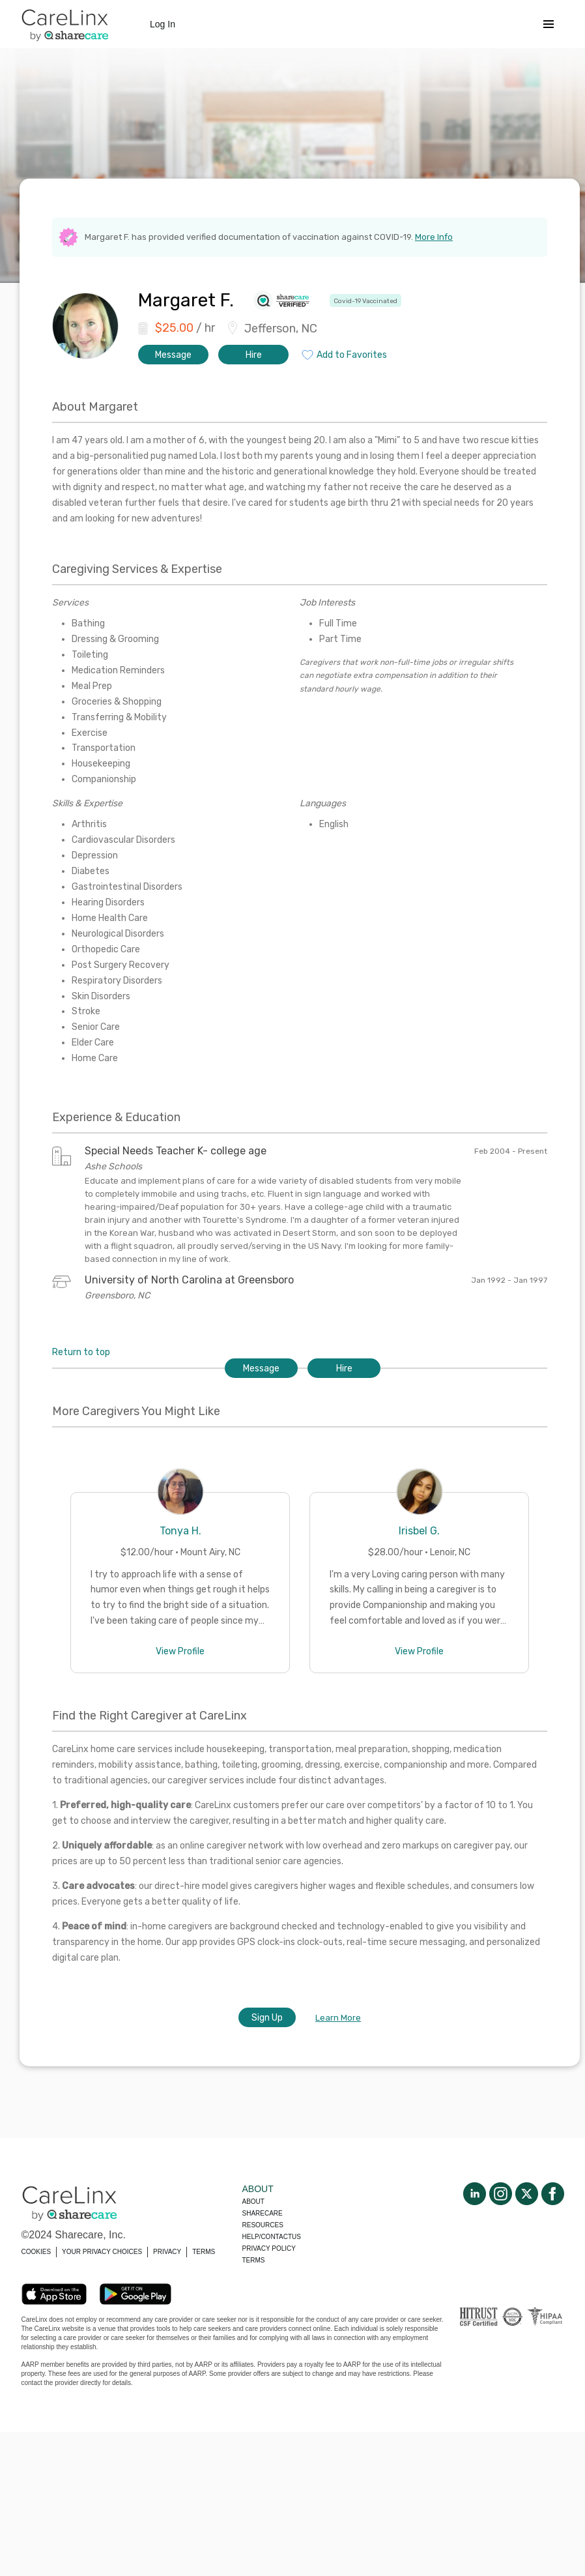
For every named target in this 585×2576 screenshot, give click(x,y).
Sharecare (262, 2213)
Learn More (338, 2018)
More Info (434, 237)
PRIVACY (167, 2251)
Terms (253, 2260)
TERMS (203, 2251)
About (253, 2201)
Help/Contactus (271, 2236)
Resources (262, 2225)
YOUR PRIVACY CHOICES (102, 2251)
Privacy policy (269, 2248)
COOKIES (36, 2251)
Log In (162, 24)
